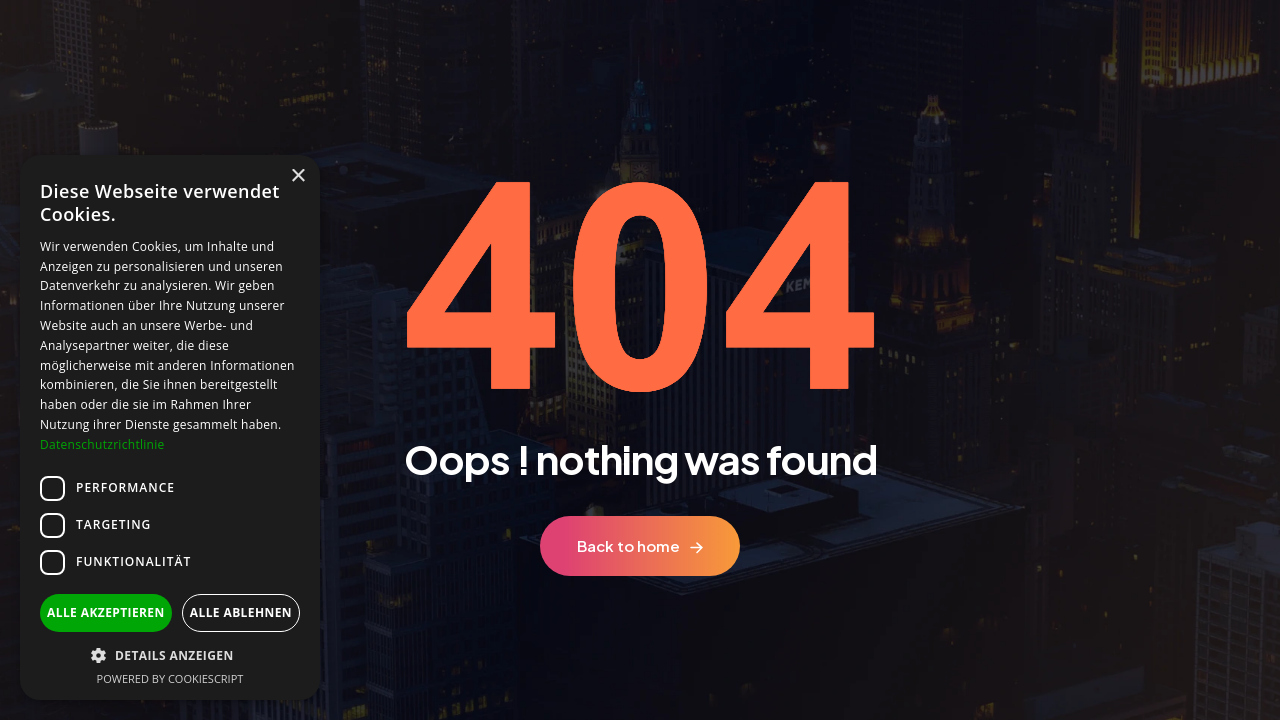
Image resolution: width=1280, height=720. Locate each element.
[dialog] (170, 427)
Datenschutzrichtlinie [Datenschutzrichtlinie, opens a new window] (102, 444)
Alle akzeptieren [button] (106, 612)
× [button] (297, 176)
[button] (170, 655)
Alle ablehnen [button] (241, 612)
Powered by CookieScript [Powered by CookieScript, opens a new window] (170, 678)
